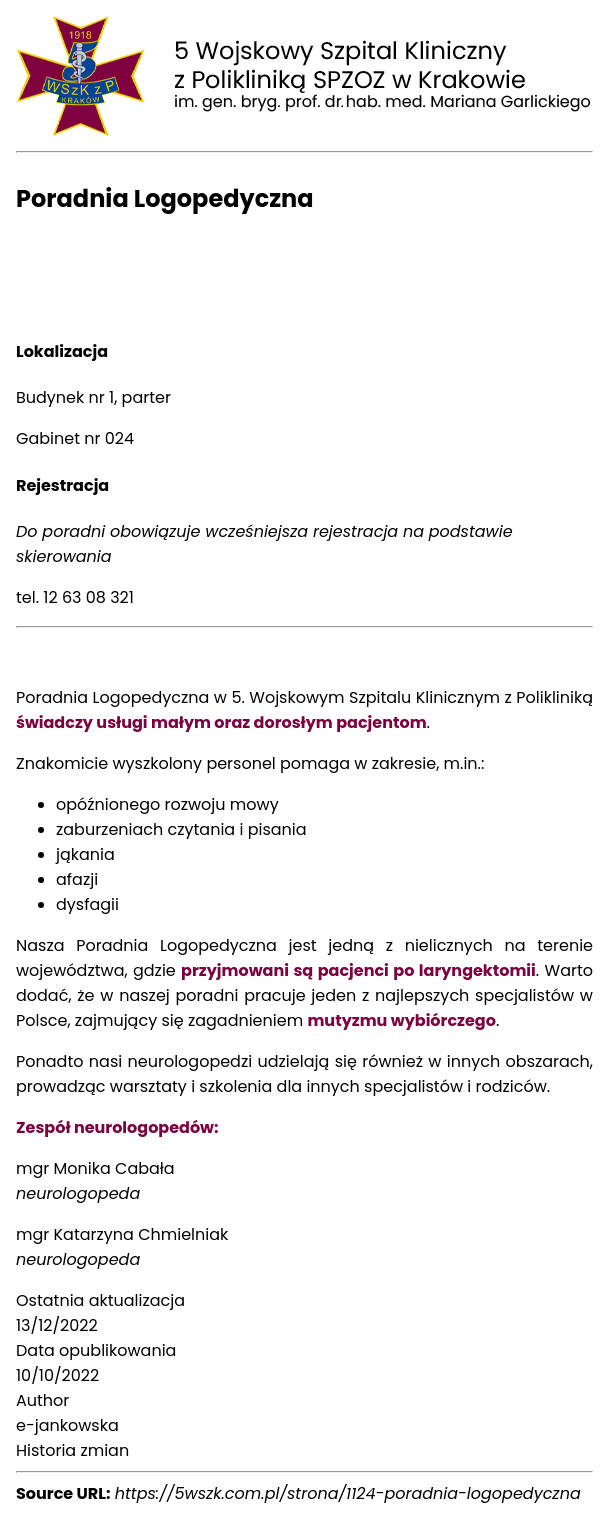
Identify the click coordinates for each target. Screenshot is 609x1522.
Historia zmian (72, 1450)
